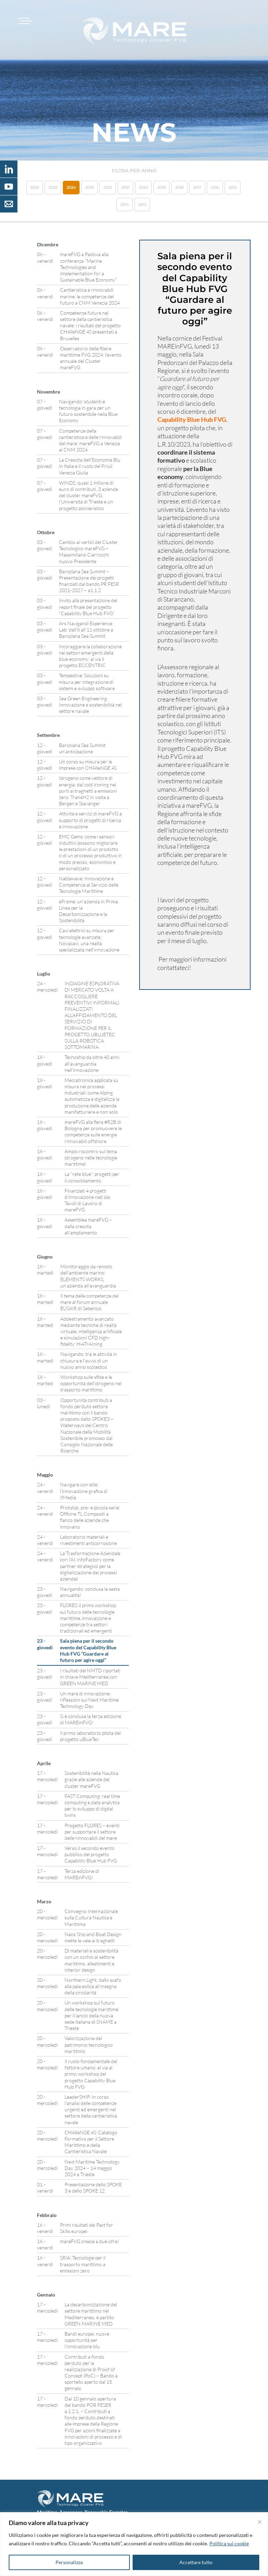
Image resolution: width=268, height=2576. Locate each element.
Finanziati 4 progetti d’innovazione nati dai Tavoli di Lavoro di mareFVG (87, 1200)
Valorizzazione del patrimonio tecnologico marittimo (89, 2044)
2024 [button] (71, 187)
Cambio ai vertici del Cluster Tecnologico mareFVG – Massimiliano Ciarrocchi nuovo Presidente (88, 551)
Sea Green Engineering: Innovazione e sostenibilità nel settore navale (90, 704)
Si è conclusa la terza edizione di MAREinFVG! (90, 1719)
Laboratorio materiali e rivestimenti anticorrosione (88, 1540)
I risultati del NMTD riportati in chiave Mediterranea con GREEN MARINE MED (90, 1676)
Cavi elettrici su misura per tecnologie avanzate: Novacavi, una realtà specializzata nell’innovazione (89, 940)
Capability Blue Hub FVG (191, 419)
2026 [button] (34, 187)
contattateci (173, 967)
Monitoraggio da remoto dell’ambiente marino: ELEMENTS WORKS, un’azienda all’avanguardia (88, 1276)
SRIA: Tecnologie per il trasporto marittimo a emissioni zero (82, 2264)
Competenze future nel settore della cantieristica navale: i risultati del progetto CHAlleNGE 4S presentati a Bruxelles (90, 325)
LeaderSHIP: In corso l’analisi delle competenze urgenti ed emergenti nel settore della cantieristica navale (91, 2109)
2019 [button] (161, 187)
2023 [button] (89, 187)
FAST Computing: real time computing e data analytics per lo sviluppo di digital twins (92, 1805)
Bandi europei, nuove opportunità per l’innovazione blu (87, 2340)
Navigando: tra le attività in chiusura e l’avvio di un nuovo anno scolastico (88, 1360)
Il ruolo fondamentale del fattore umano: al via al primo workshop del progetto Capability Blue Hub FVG (91, 2074)
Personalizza (69, 2562)
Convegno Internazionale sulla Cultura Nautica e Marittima (91, 1917)
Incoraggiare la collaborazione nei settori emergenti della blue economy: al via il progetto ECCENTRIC (90, 656)
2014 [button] (124, 204)
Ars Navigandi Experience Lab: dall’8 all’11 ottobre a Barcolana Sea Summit (86, 629)
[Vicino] (259, 2522)
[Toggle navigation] (23, 20)
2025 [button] (53, 187)
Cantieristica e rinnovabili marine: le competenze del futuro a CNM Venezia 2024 (90, 296)
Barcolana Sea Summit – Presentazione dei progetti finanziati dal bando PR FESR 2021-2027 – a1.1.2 (89, 580)
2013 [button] (142, 204)
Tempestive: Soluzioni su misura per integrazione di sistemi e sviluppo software (87, 681)
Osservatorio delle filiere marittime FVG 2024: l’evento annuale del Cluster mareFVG (90, 358)
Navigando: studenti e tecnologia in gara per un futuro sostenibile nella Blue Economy (88, 411)
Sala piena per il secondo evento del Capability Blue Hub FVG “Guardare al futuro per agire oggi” (88, 1650)
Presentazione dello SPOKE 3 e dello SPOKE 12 (93, 2187)
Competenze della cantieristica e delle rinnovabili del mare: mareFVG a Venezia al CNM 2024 (90, 440)
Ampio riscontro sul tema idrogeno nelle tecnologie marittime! (91, 1157)
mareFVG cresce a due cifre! (89, 2241)
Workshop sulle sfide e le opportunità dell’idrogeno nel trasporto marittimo (90, 1383)
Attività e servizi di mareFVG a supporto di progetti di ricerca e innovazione (90, 820)
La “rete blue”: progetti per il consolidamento (92, 1177)
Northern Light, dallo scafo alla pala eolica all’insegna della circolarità (93, 1986)
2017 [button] (197, 187)
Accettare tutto (196, 2562)
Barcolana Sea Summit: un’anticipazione (82, 748)
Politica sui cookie (229, 2543)
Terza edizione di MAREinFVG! (82, 1874)
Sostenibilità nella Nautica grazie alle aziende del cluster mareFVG (91, 1779)
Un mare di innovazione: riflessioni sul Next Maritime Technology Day (89, 1699)
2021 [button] (125, 187)
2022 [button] (107, 187)
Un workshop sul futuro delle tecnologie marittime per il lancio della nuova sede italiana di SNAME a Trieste (91, 2015)
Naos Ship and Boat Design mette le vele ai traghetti (93, 1937)
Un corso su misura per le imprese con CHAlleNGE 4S (88, 765)
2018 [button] (179, 187)
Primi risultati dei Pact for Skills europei (86, 2228)
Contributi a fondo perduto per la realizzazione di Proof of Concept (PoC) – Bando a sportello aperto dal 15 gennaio (91, 2372)
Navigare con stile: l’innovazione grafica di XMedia (83, 1490)
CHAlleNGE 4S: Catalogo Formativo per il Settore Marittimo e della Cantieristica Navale (91, 2142)
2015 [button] (233, 187)
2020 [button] (143, 187)
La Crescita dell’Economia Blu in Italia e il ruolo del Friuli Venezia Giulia (89, 466)
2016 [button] (215, 187)
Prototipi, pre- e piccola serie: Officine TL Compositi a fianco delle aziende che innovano (90, 1517)
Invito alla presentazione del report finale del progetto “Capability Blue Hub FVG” (88, 606)
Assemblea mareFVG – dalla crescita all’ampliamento (88, 1226)
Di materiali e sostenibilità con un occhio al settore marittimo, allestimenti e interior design (91, 1960)
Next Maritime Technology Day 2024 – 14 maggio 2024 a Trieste (92, 2168)
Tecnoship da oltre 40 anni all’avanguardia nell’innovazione (92, 1063)
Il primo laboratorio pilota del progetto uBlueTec (90, 1736)
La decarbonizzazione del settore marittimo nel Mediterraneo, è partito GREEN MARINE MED (91, 2314)
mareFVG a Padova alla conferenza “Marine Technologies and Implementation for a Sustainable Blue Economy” (88, 267)
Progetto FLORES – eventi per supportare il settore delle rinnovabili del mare (92, 1831)
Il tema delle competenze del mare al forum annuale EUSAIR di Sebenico (89, 1302)
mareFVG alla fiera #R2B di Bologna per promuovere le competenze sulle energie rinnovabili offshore (93, 1131)
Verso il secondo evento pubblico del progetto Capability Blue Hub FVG (91, 1854)
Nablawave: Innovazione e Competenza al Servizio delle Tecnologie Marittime (88, 884)
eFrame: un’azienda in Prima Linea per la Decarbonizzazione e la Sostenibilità (88, 911)
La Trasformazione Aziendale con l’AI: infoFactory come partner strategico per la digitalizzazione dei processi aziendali (90, 1566)
